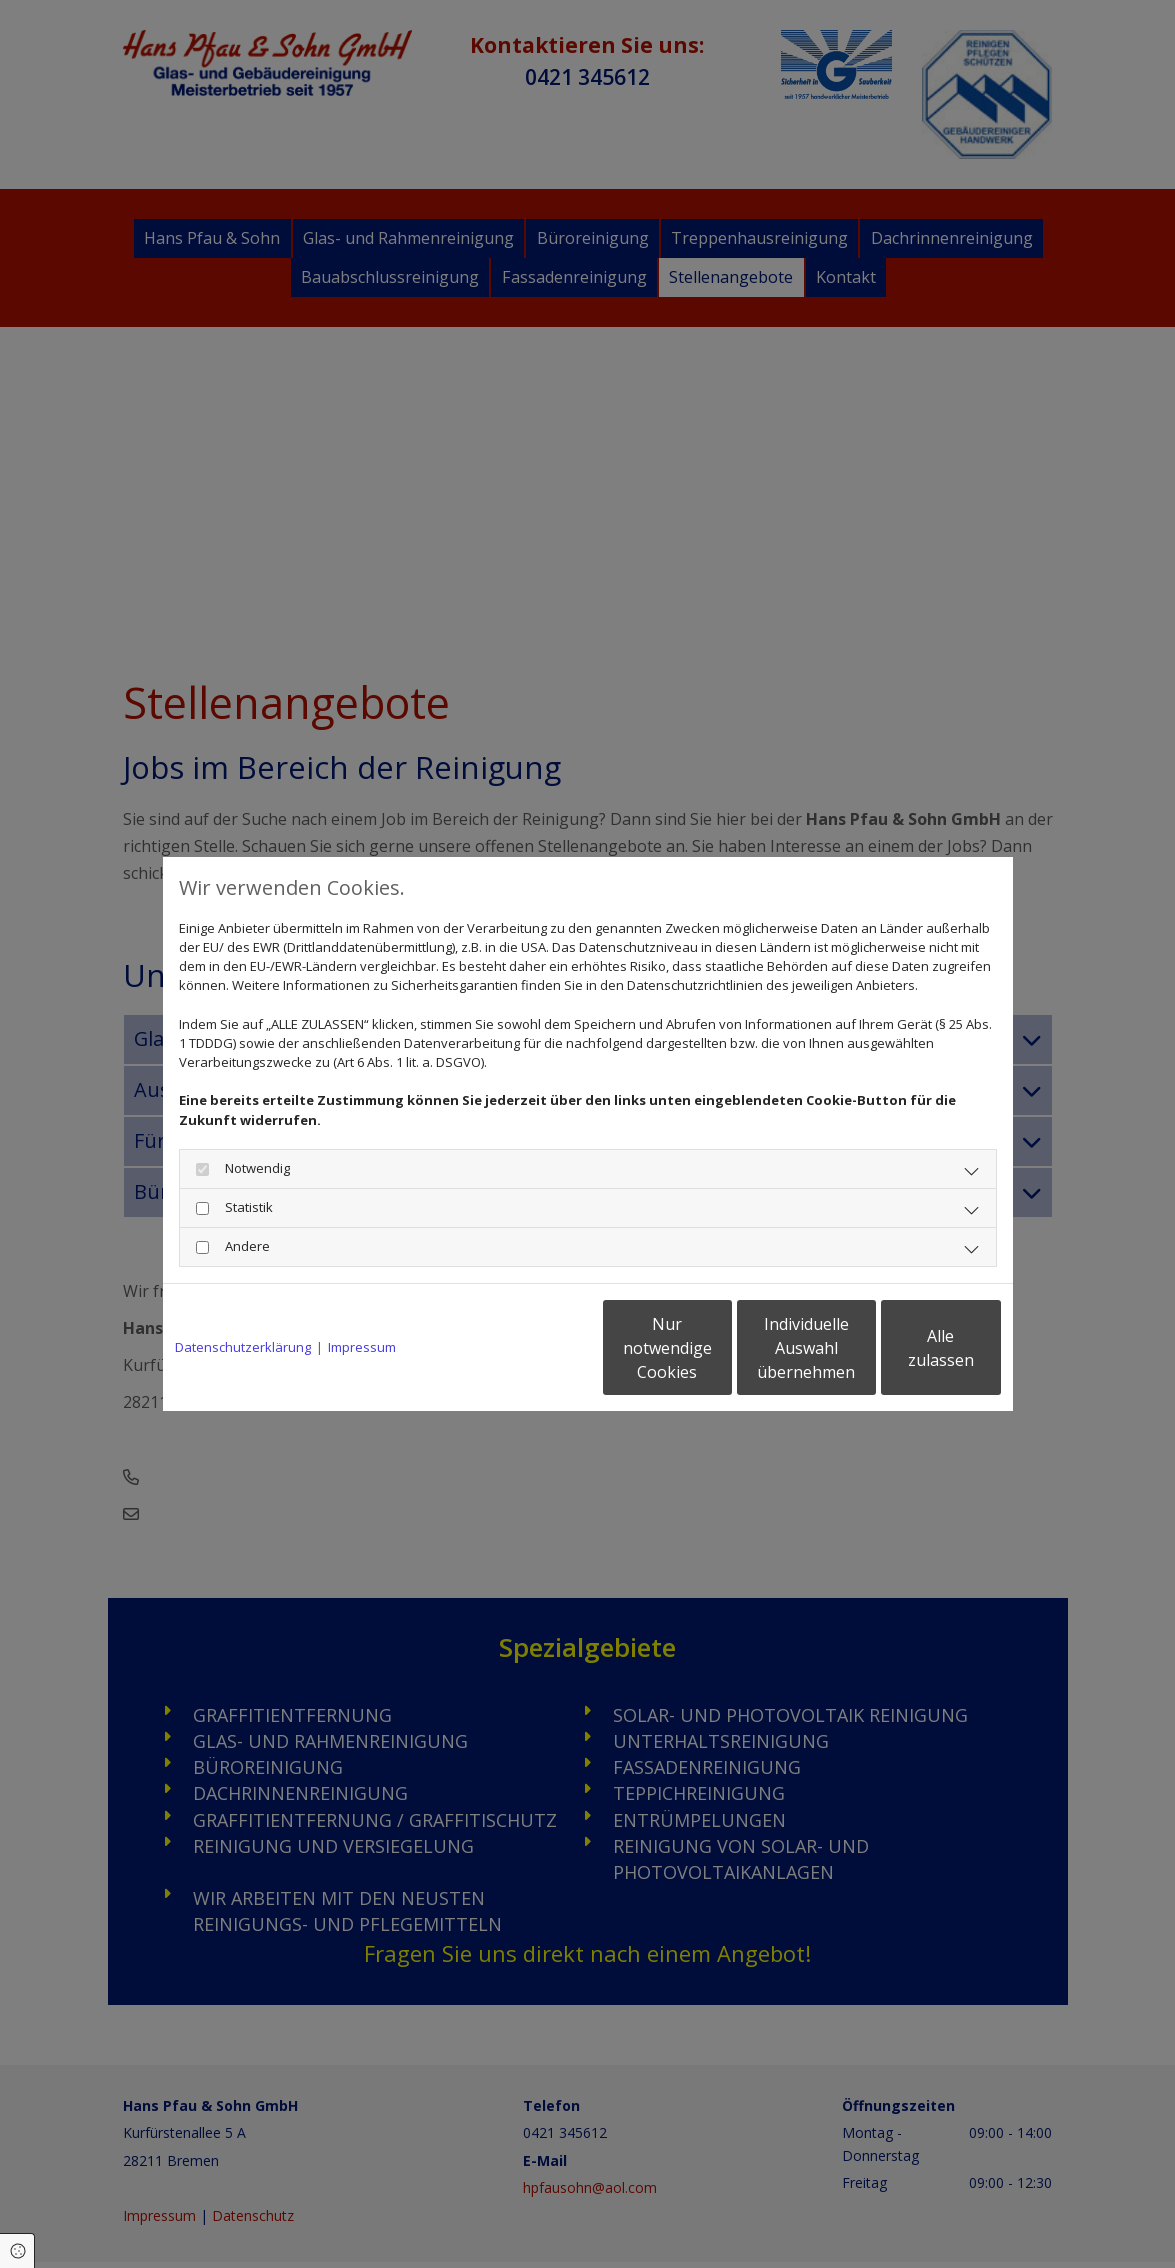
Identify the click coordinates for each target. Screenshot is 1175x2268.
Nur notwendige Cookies (528, 1348)
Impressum (362, 1347)
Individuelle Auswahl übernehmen (718, 1348)
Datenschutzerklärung (243, 1347)
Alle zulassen (908, 1348)
